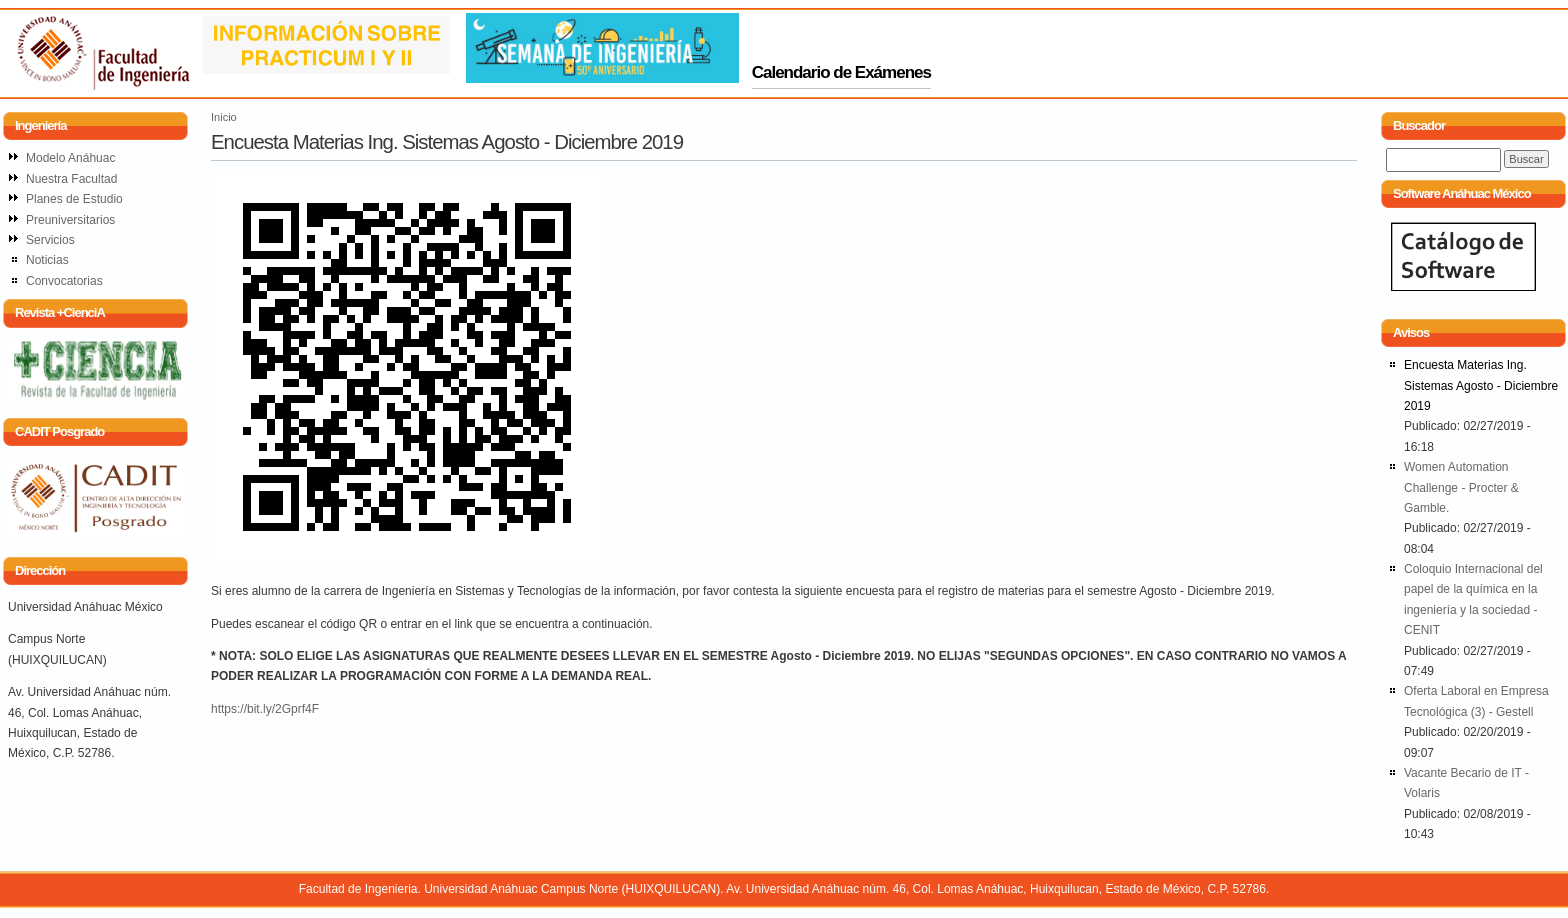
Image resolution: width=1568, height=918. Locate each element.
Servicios (50, 240)
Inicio (224, 117)
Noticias (47, 260)
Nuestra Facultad (71, 179)
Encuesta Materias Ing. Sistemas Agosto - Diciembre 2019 (1481, 385)
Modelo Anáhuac (70, 158)
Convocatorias (64, 281)
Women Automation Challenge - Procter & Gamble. (1461, 487)
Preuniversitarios (70, 220)
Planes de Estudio (74, 199)
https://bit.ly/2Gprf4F (265, 709)
